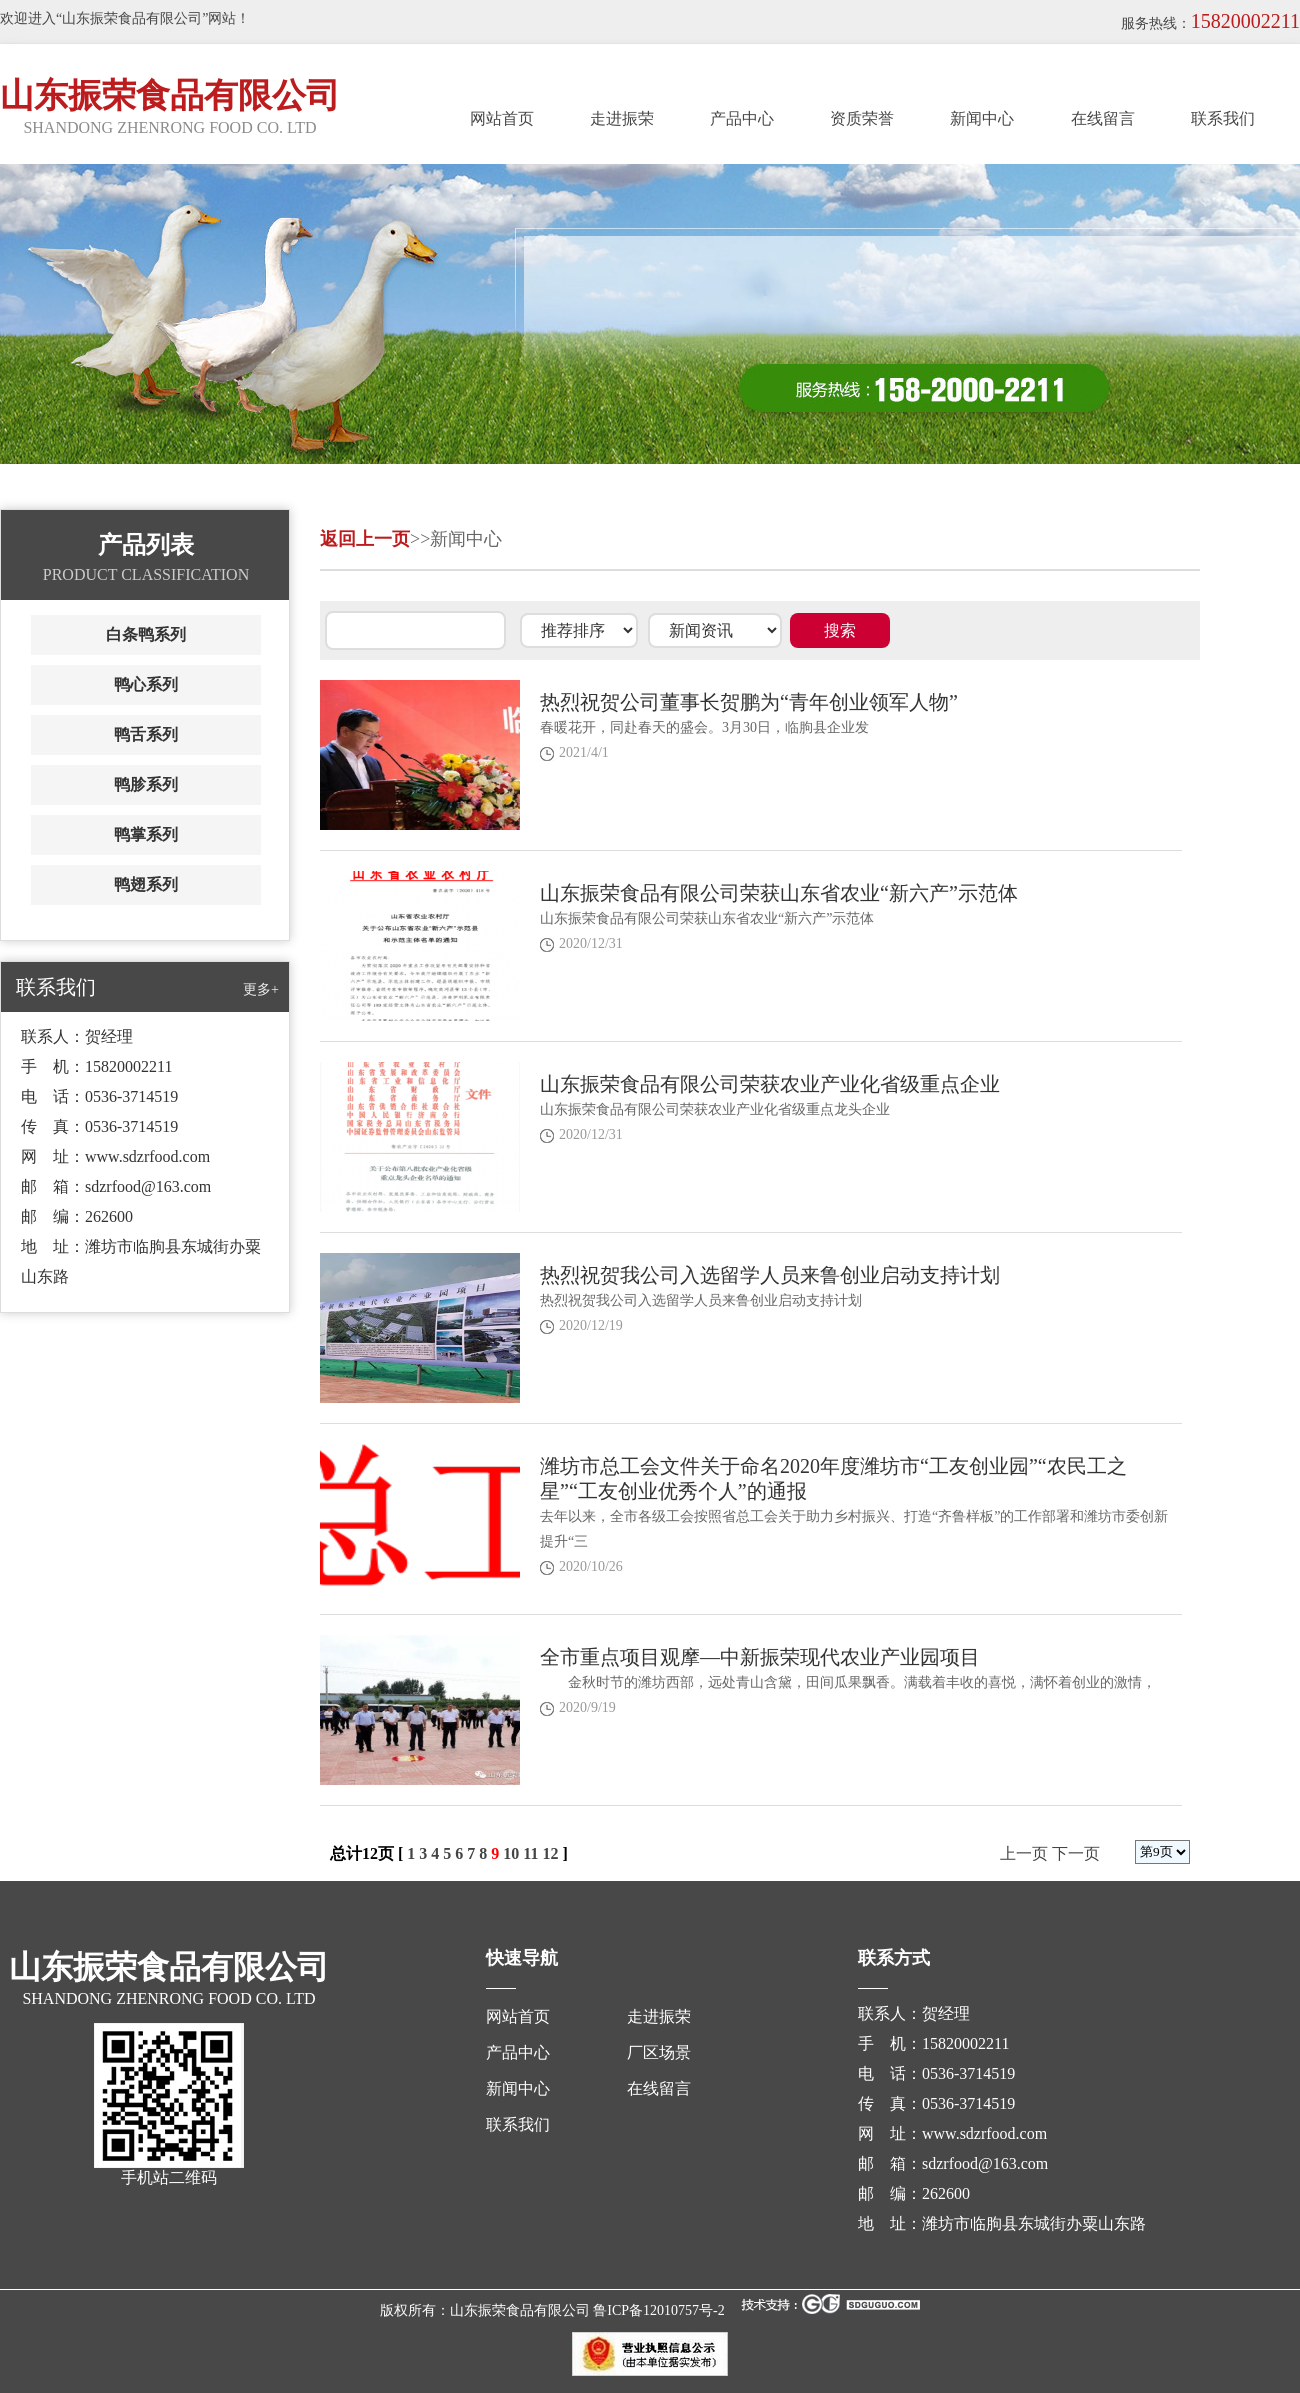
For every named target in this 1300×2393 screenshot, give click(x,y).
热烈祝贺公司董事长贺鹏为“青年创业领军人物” (749, 702)
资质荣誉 (862, 118)
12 (550, 1853)
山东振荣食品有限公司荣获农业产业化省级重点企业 (770, 1084)
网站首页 (502, 118)
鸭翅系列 (146, 884)
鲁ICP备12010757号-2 (658, 2310)
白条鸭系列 (146, 634)
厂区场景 (659, 2052)
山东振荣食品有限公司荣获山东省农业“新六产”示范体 (779, 893)
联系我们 (1223, 118)
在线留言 (1103, 118)
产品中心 (742, 118)
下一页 (1076, 1853)
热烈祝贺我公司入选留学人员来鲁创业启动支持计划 (770, 1275)
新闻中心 (982, 118)
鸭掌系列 (146, 834)
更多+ (261, 989)
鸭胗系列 (146, 784)
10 (511, 1853)
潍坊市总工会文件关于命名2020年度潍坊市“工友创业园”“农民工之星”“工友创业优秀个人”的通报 (833, 1478)
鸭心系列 (146, 684)
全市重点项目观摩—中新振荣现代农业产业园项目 (760, 1657)
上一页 (1024, 1853)
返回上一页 (365, 539)
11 (530, 1853)
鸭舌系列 (146, 734)
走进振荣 (622, 118)
